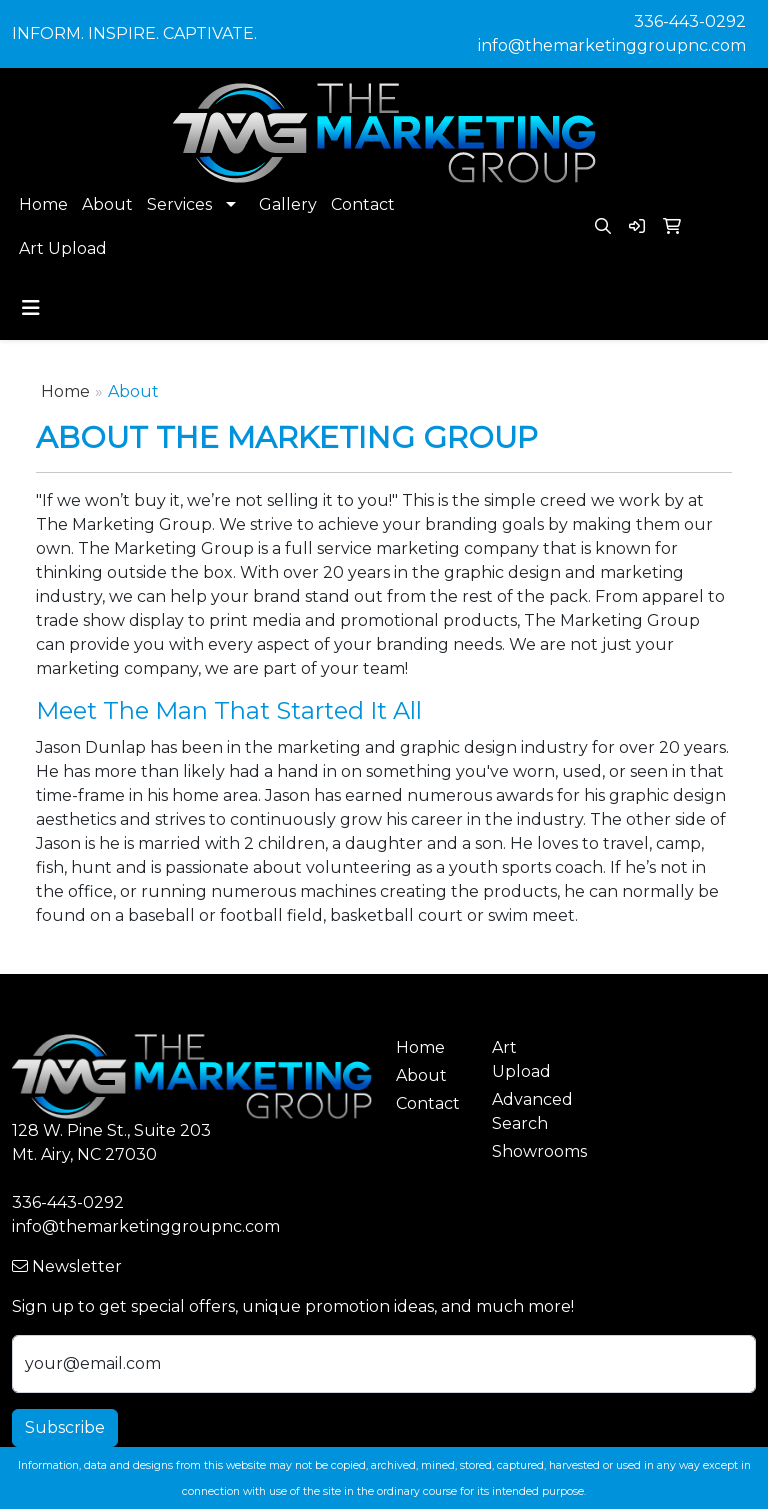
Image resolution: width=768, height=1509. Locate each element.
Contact (363, 204)
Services (179, 204)
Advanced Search (528, 1111)
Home (43, 204)
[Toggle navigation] (31, 308)
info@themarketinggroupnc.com (612, 45)
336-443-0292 (690, 21)
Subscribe (65, 1427)
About (107, 204)
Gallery (288, 204)
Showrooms (528, 1151)
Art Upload (63, 248)
